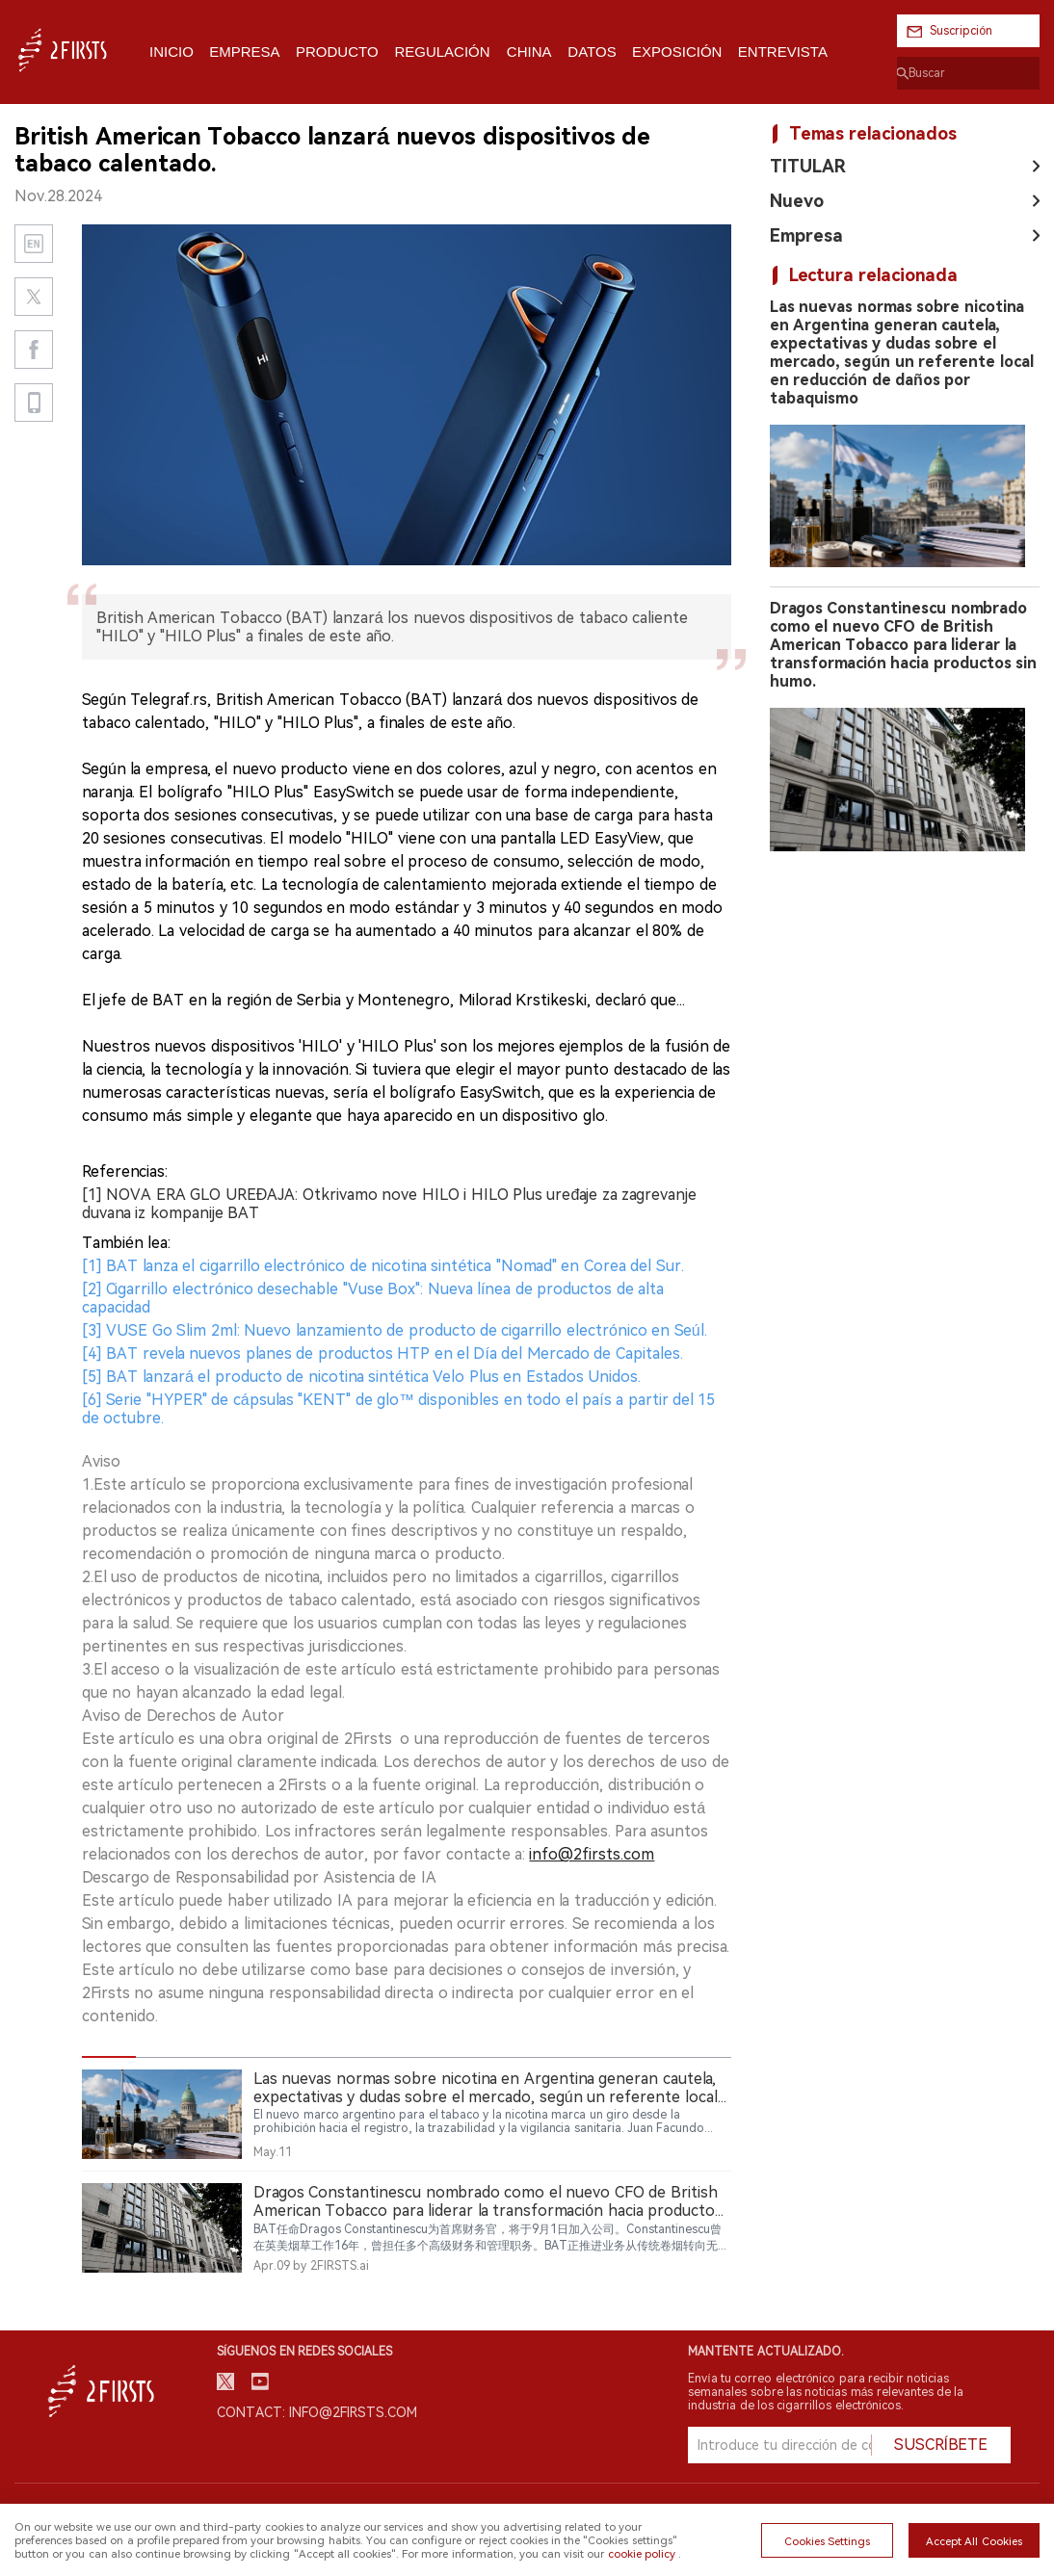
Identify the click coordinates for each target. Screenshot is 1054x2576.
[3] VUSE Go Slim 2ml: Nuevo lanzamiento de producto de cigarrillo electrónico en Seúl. (394, 1330)
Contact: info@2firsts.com (317, 2412)
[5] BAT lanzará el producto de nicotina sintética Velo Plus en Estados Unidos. (361, 1376)
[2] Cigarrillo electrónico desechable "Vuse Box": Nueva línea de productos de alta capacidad (373, 1298)
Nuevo (797, 201)
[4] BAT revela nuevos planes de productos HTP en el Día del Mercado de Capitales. (382, 1353)
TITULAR (808, 166)
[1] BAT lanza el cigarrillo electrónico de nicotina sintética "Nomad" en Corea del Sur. (383, 1266)
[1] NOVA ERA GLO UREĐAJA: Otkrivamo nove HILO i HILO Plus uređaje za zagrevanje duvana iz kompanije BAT (389, 1203)
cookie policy (641, 2554)
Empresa (806, 235)
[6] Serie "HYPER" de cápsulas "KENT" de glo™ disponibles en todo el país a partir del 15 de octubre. (398, 1409)
